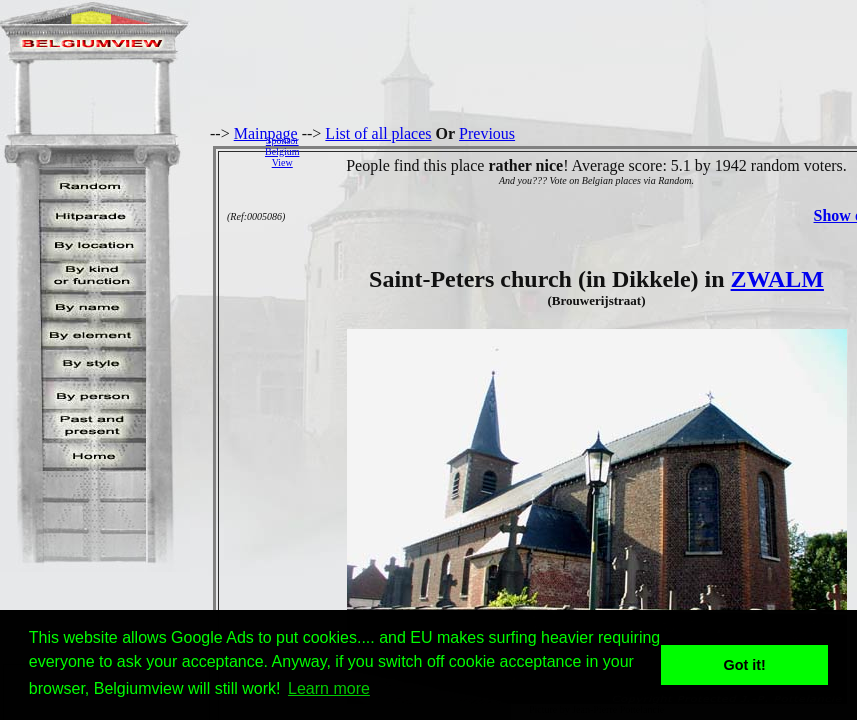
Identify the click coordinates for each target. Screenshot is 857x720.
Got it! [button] (745, 665)
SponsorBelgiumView (282, 151)
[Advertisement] (583, 151)
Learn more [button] (329, 688)
